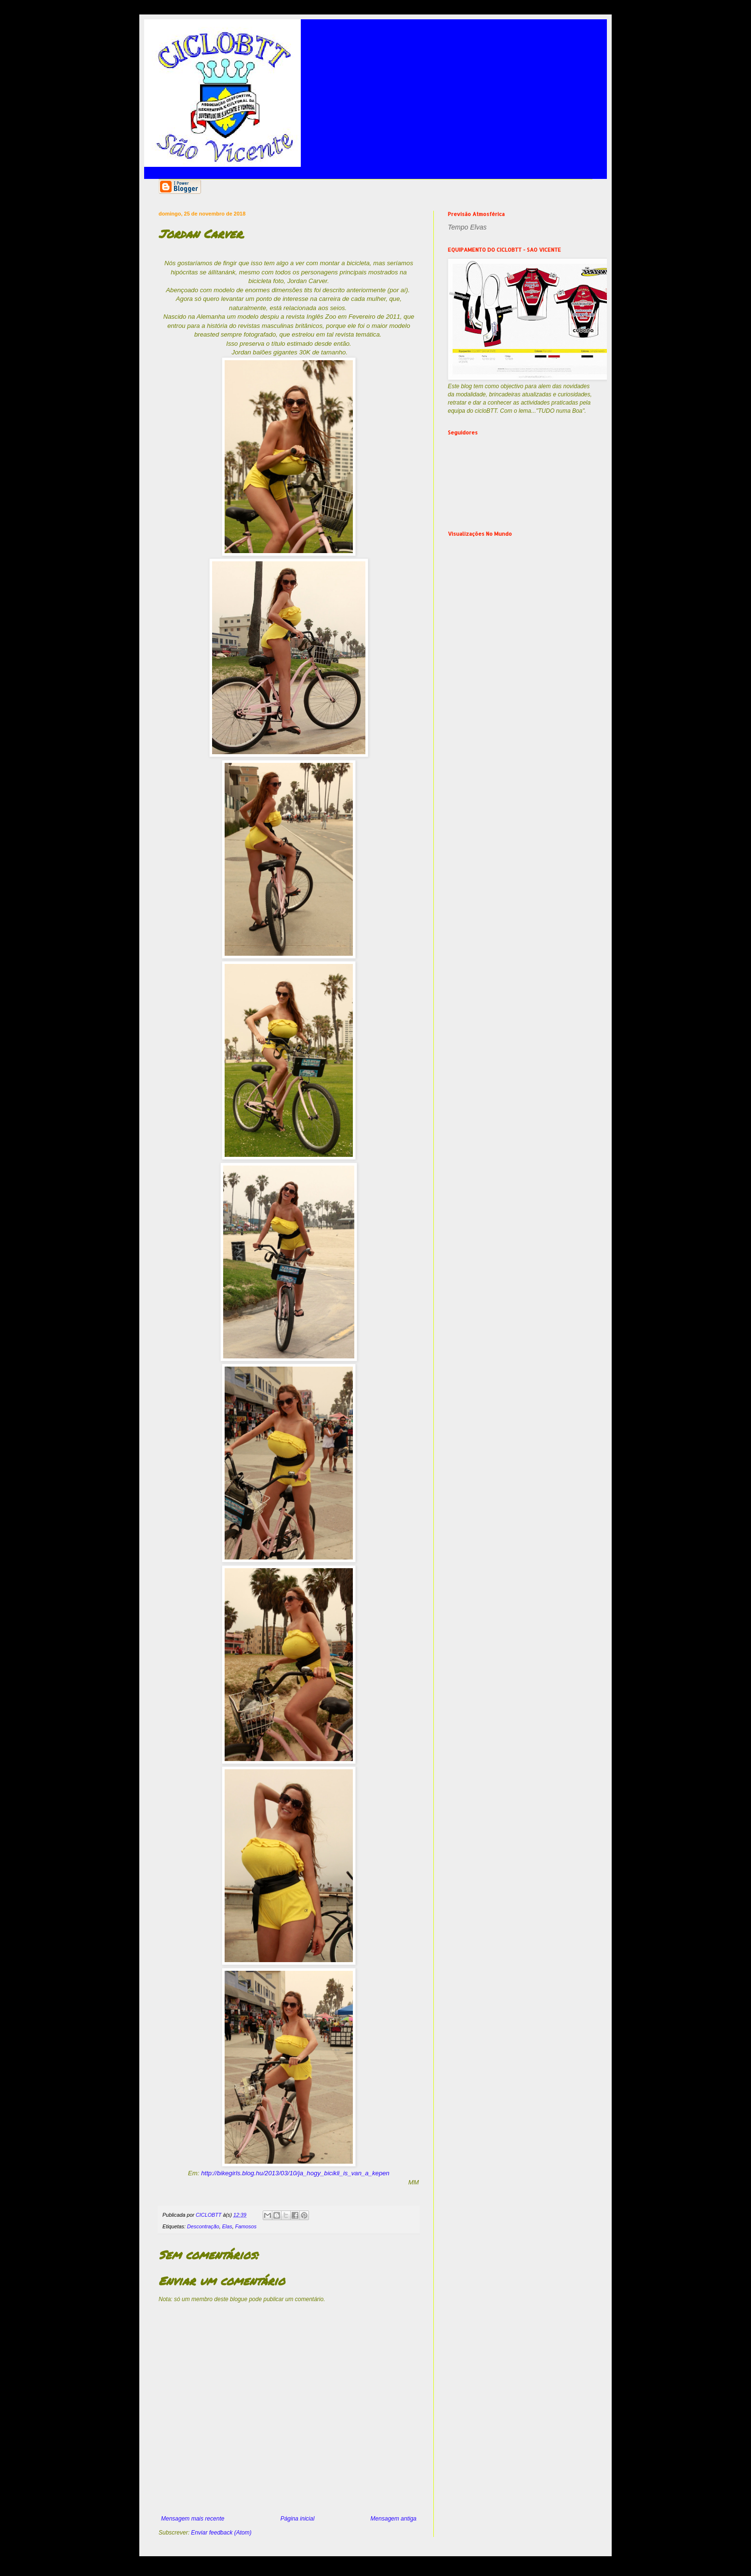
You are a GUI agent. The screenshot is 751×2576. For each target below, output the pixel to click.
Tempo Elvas (467, 227)
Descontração (203, 2226)
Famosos (245, 2226)
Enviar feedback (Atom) (221, 2532)
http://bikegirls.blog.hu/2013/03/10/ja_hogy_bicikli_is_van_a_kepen (295, 2173)
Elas (227, 2226)
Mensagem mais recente (192, 2518)
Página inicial (298, 2518)
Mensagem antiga (393, 2518)
